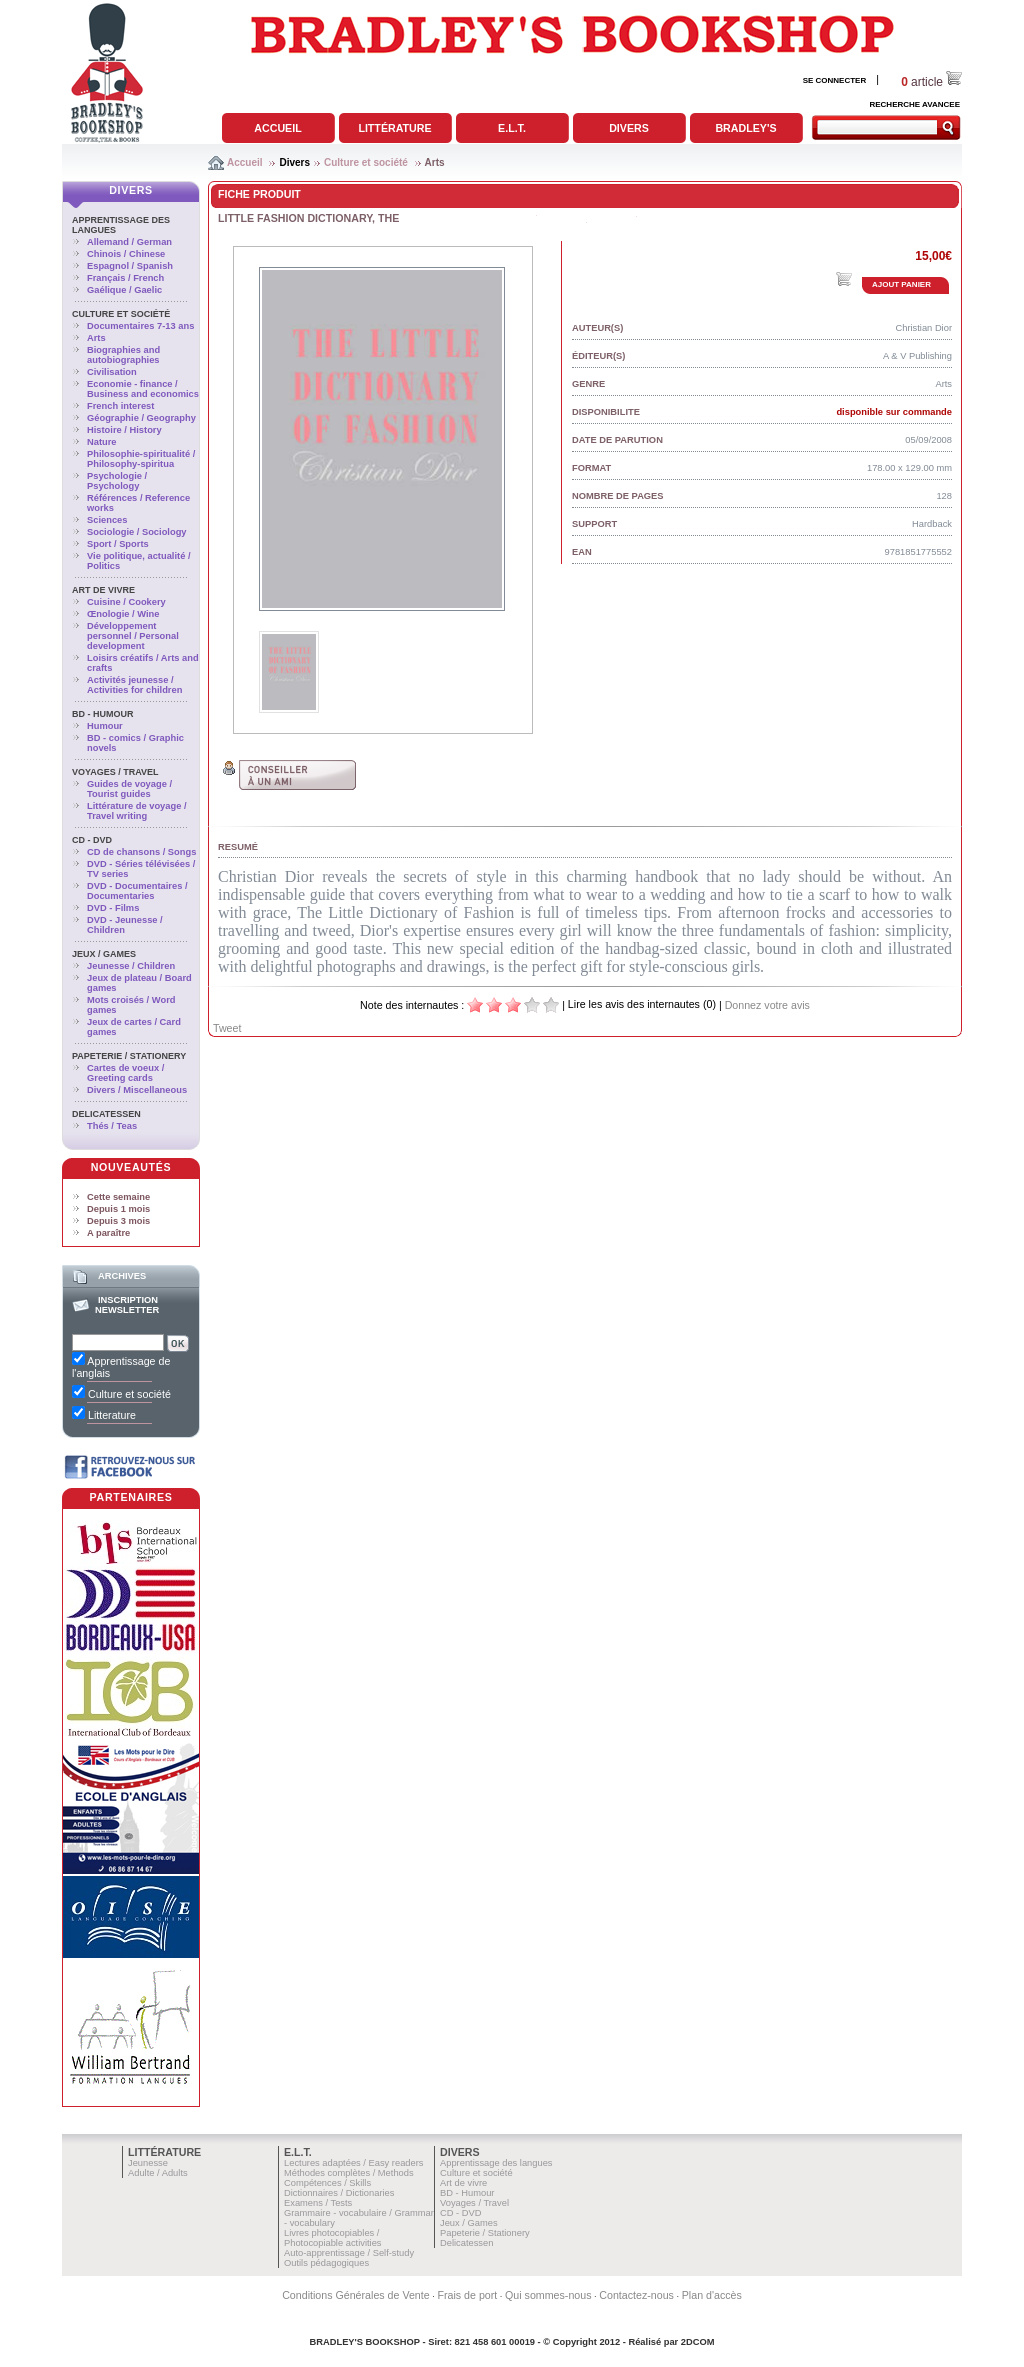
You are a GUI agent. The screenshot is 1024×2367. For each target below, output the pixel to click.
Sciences (107, 520)
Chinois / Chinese (126, 254)
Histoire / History (124, 430)
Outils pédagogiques (326, 2263)
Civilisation (112, 372)
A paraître (108, 1233)
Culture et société (366, 162)
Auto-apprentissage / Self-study (349, 2253)
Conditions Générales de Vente (356, 2295)
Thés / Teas (112, 1126)
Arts (435, 162)
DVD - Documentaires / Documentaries (137, 891)
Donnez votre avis (767, 1005)
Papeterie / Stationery (129, 1056)
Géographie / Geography (141, 418)
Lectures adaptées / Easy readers (354, 2163)
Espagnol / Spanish (130, 266)
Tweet (227, 1028)
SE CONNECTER (835, 80)
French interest (120, 406)
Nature (102, 442)
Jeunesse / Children (131, 966)
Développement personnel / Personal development (133, 636)
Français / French (125, 278)
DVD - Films (113, 908)
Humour (105, 726)
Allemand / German (129, 242)
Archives (122, 1276)
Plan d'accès (712, 2295)
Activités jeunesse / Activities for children (134, 685)
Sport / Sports (118, 544)
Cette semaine (118, 1197)
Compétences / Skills (327, 2183)
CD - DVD (92, 840)
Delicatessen (106, 1114)
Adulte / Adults (158, 2173)
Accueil (277, 128)
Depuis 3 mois (118, 1221)
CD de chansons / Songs (141, 852)
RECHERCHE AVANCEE (914, 104)
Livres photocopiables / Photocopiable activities (333, 2238)
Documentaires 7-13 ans (140, 326)
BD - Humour (103, 714)
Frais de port (467, 2295)
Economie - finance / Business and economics (143, 389)
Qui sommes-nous (548, 2295)
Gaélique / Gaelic (124, 290)
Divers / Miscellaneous (137, 1090)
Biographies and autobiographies (123, 355)
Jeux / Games (104, 954)
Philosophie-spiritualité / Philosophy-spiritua (141, 459)
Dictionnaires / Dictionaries (339, 2193)
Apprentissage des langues (496, 2163)
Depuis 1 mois (118, 1209)
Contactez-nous (636, 2295)
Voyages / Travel (115, 772)
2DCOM (698, 2342)
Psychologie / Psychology (117, 481)
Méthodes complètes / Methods (349, 2173)
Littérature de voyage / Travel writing (137, 811)
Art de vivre (103, 590)
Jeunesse (148, 2163)
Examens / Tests (318, 2203)
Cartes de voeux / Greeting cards (125, 1073)
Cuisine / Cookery (126, 602)
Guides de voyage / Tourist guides (129, 789)
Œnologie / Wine (123, 614)
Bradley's (745, 128)
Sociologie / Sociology (137, 532)
